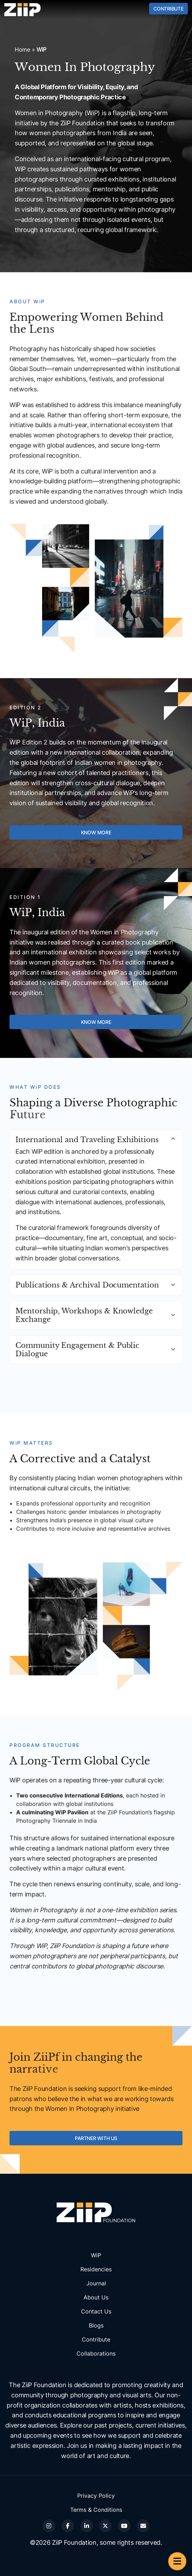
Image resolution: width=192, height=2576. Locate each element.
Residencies (96, 2269)
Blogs (96, 2325)
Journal (96, 2283)
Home (22, 49)
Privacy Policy (96, 2495)
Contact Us (96, 2311)
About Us (96, 2297)
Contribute (168, 9)
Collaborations (96, 2353)
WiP (96, 2255)
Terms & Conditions (96, 2509)
